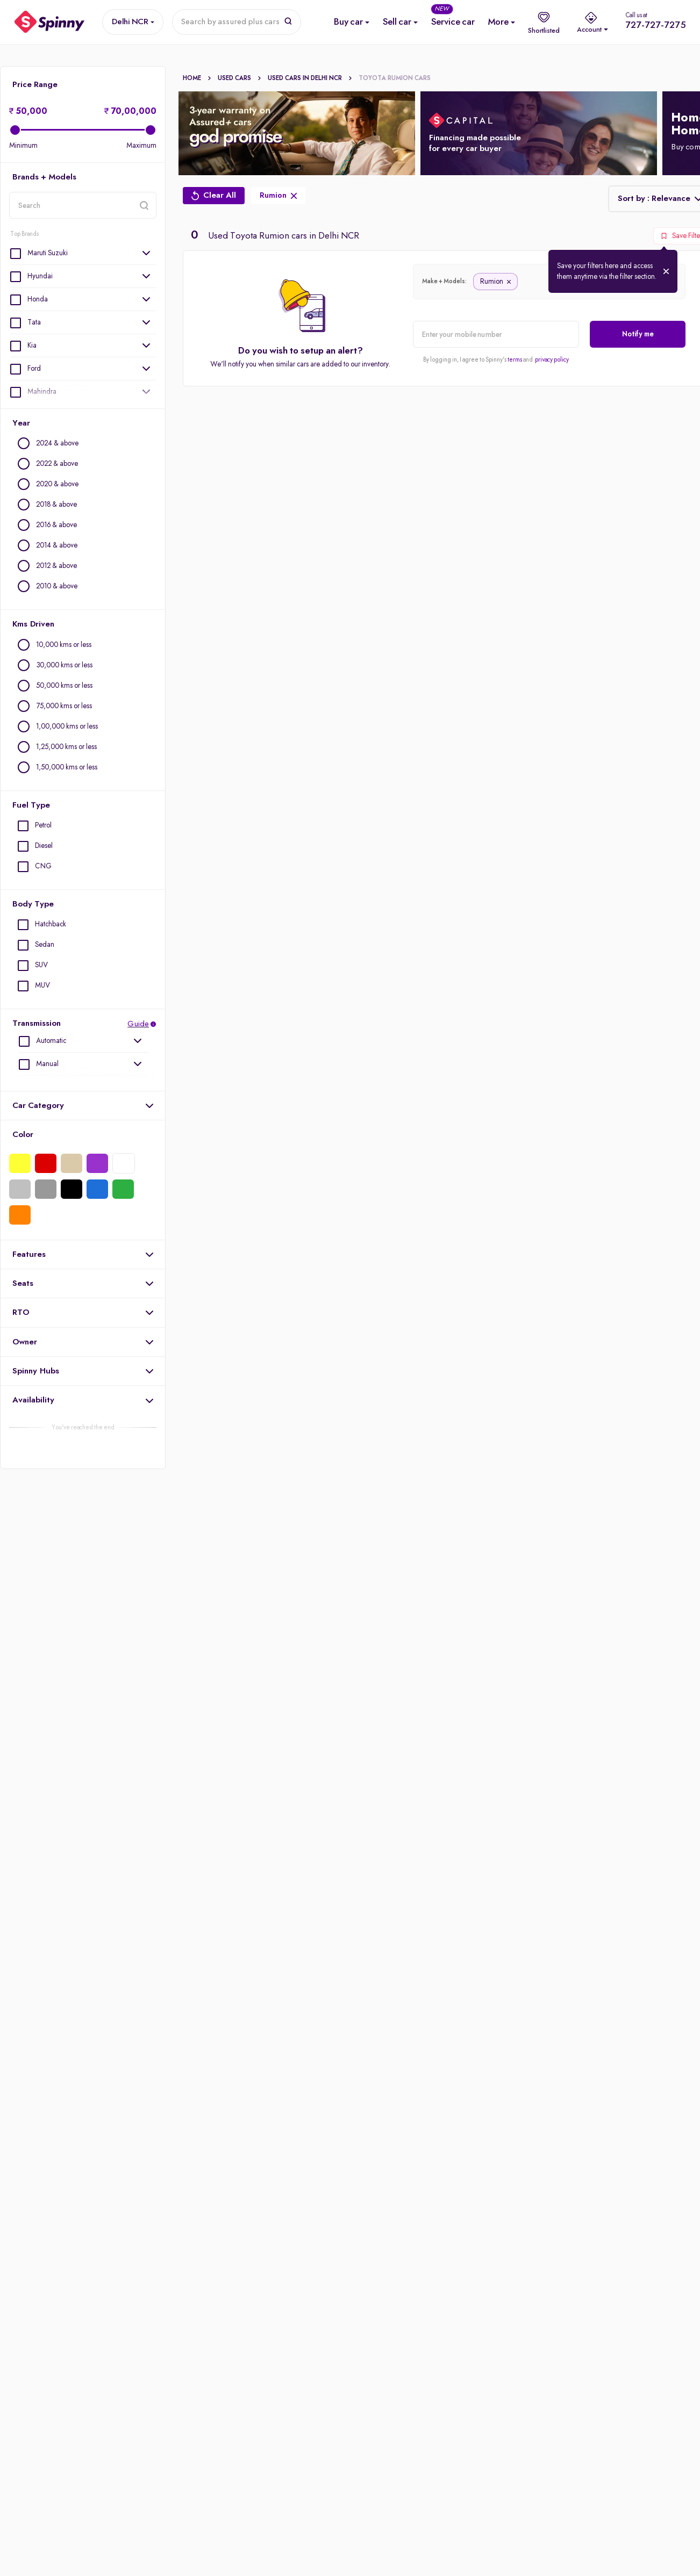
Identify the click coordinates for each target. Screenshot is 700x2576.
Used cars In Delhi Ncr (310, 78)
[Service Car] (453, 22)
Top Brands (24, 234)
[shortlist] (544, 22)
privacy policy (552, 360)
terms (515, 360)
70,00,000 (130, 111)
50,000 (28, 111)
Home (197, 78)
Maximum (141, 145)
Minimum (23, 145)
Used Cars (239, 78)
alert (412, 347)
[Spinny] (50, 22)
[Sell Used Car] (396, 22)
